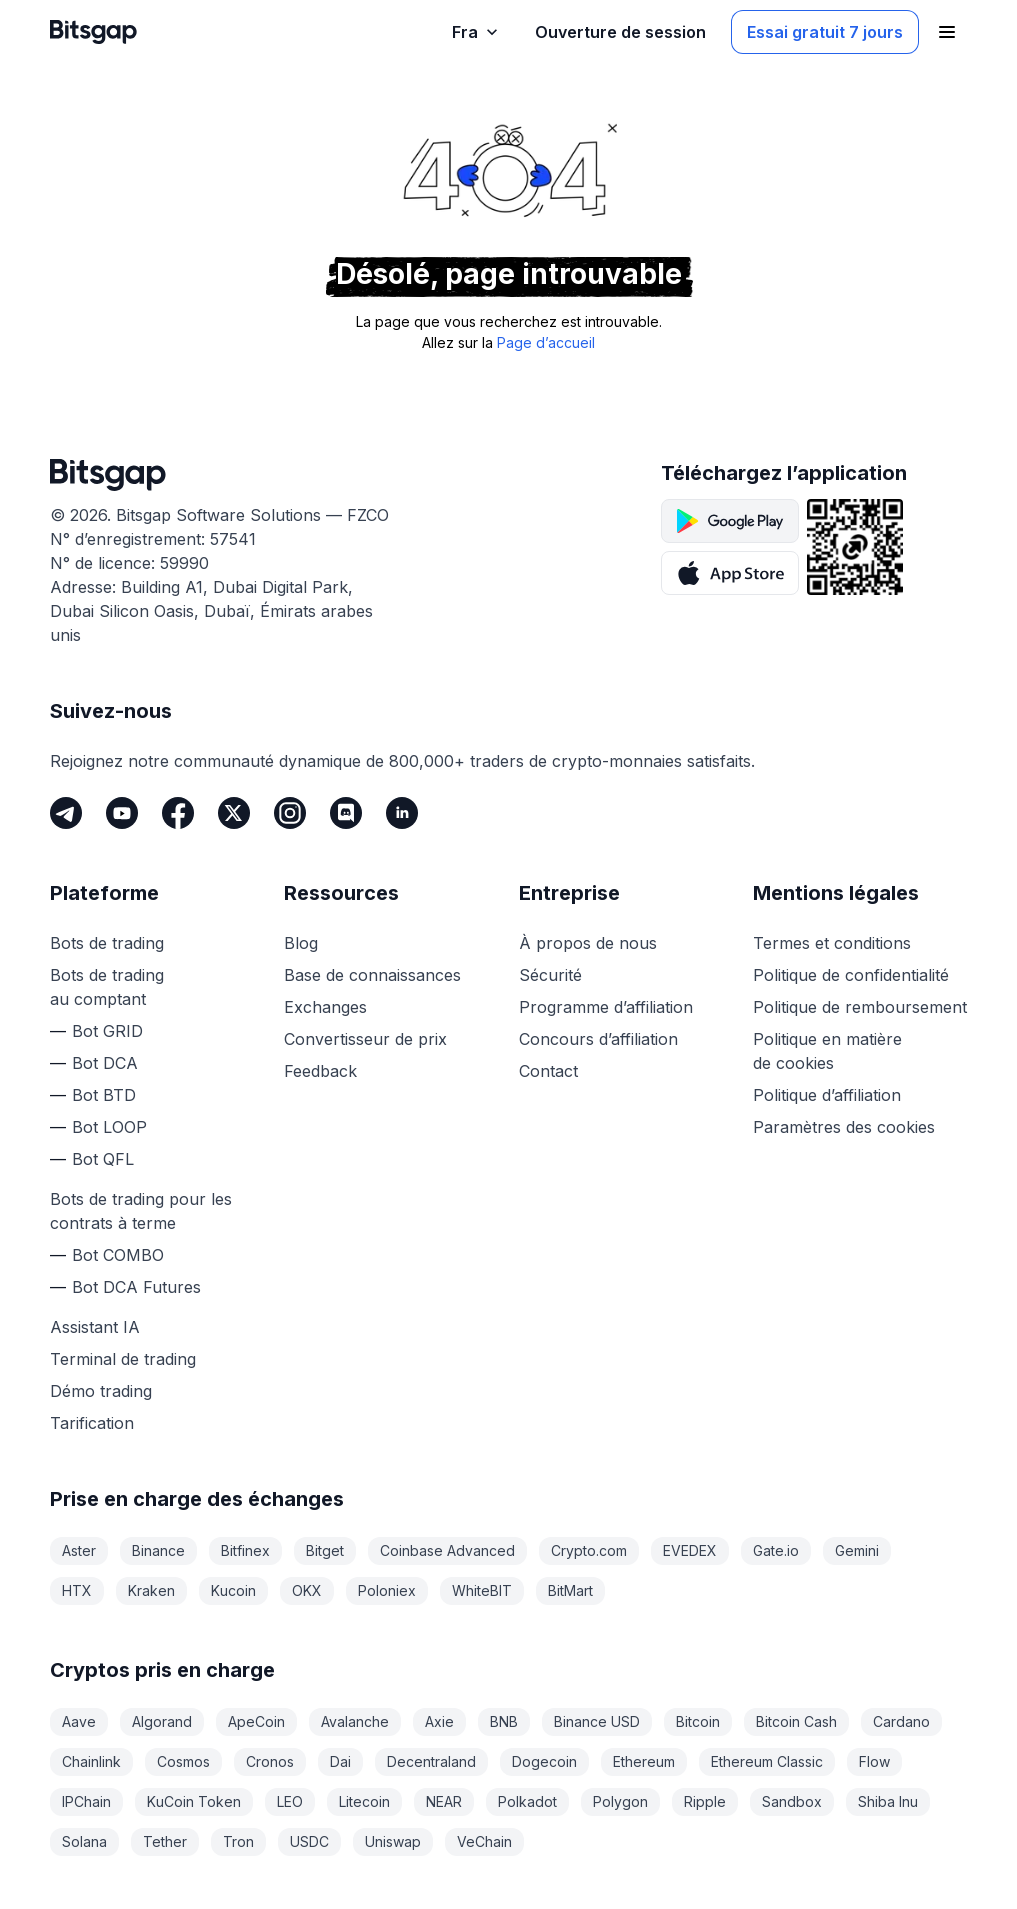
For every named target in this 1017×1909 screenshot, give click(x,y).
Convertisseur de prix (365, 1039)
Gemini (857, 1550)
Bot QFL (103, 1159)
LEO (290, 1801)
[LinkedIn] (402, 813)
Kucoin (233, 1590)
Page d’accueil (546, 342)
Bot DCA (105, 1063)
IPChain (86, 1801)
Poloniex (387, 1590)
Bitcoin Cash (796, 1721)
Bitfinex (245, 1550)
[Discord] (346, 813)
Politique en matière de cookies (827, 1051)
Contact (548, 1071)
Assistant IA (95, 1327)
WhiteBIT (482, 1590)
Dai (340, 1761)
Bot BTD (104, 1095)
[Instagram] (290, 813)
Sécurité (550, 975)
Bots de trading (107, 943)
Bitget (325, 1550)
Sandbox (792, 1801)
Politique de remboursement (860, 1007)
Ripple (705, 1801)
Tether (165, 1841)
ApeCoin (256, 1721)
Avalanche (355, 1721)
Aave (79, 1721)
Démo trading (101, 1391)
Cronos (270, 1761)
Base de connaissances (372, 975)
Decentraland (431, 1761)
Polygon (620, 1801)
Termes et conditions (832, 943)
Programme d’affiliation (606, 1007)
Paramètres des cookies (844, 1127)
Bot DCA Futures (136, 1287)
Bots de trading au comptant (107, 987)
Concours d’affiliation (598, 1039)
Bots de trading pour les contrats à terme (141, 1211)
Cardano (901, 1721)
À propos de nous (588, 943)
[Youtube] (122, 813)
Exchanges (325, 1007)
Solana (84, 1841)
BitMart (570, 1590)
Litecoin (364, 1801)
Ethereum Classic (767, 1761)
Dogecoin (544, 1761)
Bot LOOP (109, 1127)
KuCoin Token (194, 1801)
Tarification (92, 1423)
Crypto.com (589, 1550)
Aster (79, 1550)
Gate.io (776, 1550)
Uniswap (393, 1841)
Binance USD (597, 1721)
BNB (504, 1721)
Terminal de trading (123, 1359)
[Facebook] (178, 813)
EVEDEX (690, 1550)
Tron (238, 1841)
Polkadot (527, 1801)
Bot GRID (107, 1031)
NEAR (444, 1801)
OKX (307, 1590)
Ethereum (644, 1761)
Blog (301, 943)
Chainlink (91, 1761)
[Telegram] (66, 813)
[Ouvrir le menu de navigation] (947, 32)
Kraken (151, 1590)
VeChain (484, 1841)
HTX (77, 1590)
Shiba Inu (888, 1801)
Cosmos (183, 1761)
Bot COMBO (118, 1255)
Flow (874, 1761)
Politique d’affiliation (827, 1095)
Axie (439, 1721)
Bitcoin (698, 1721)
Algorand (162, 1721)
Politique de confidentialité (851, 975)
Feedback (320, 1071)
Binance (158, 1550)
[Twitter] (234, 813)
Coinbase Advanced (447, 1550)
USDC (309, 1841)
